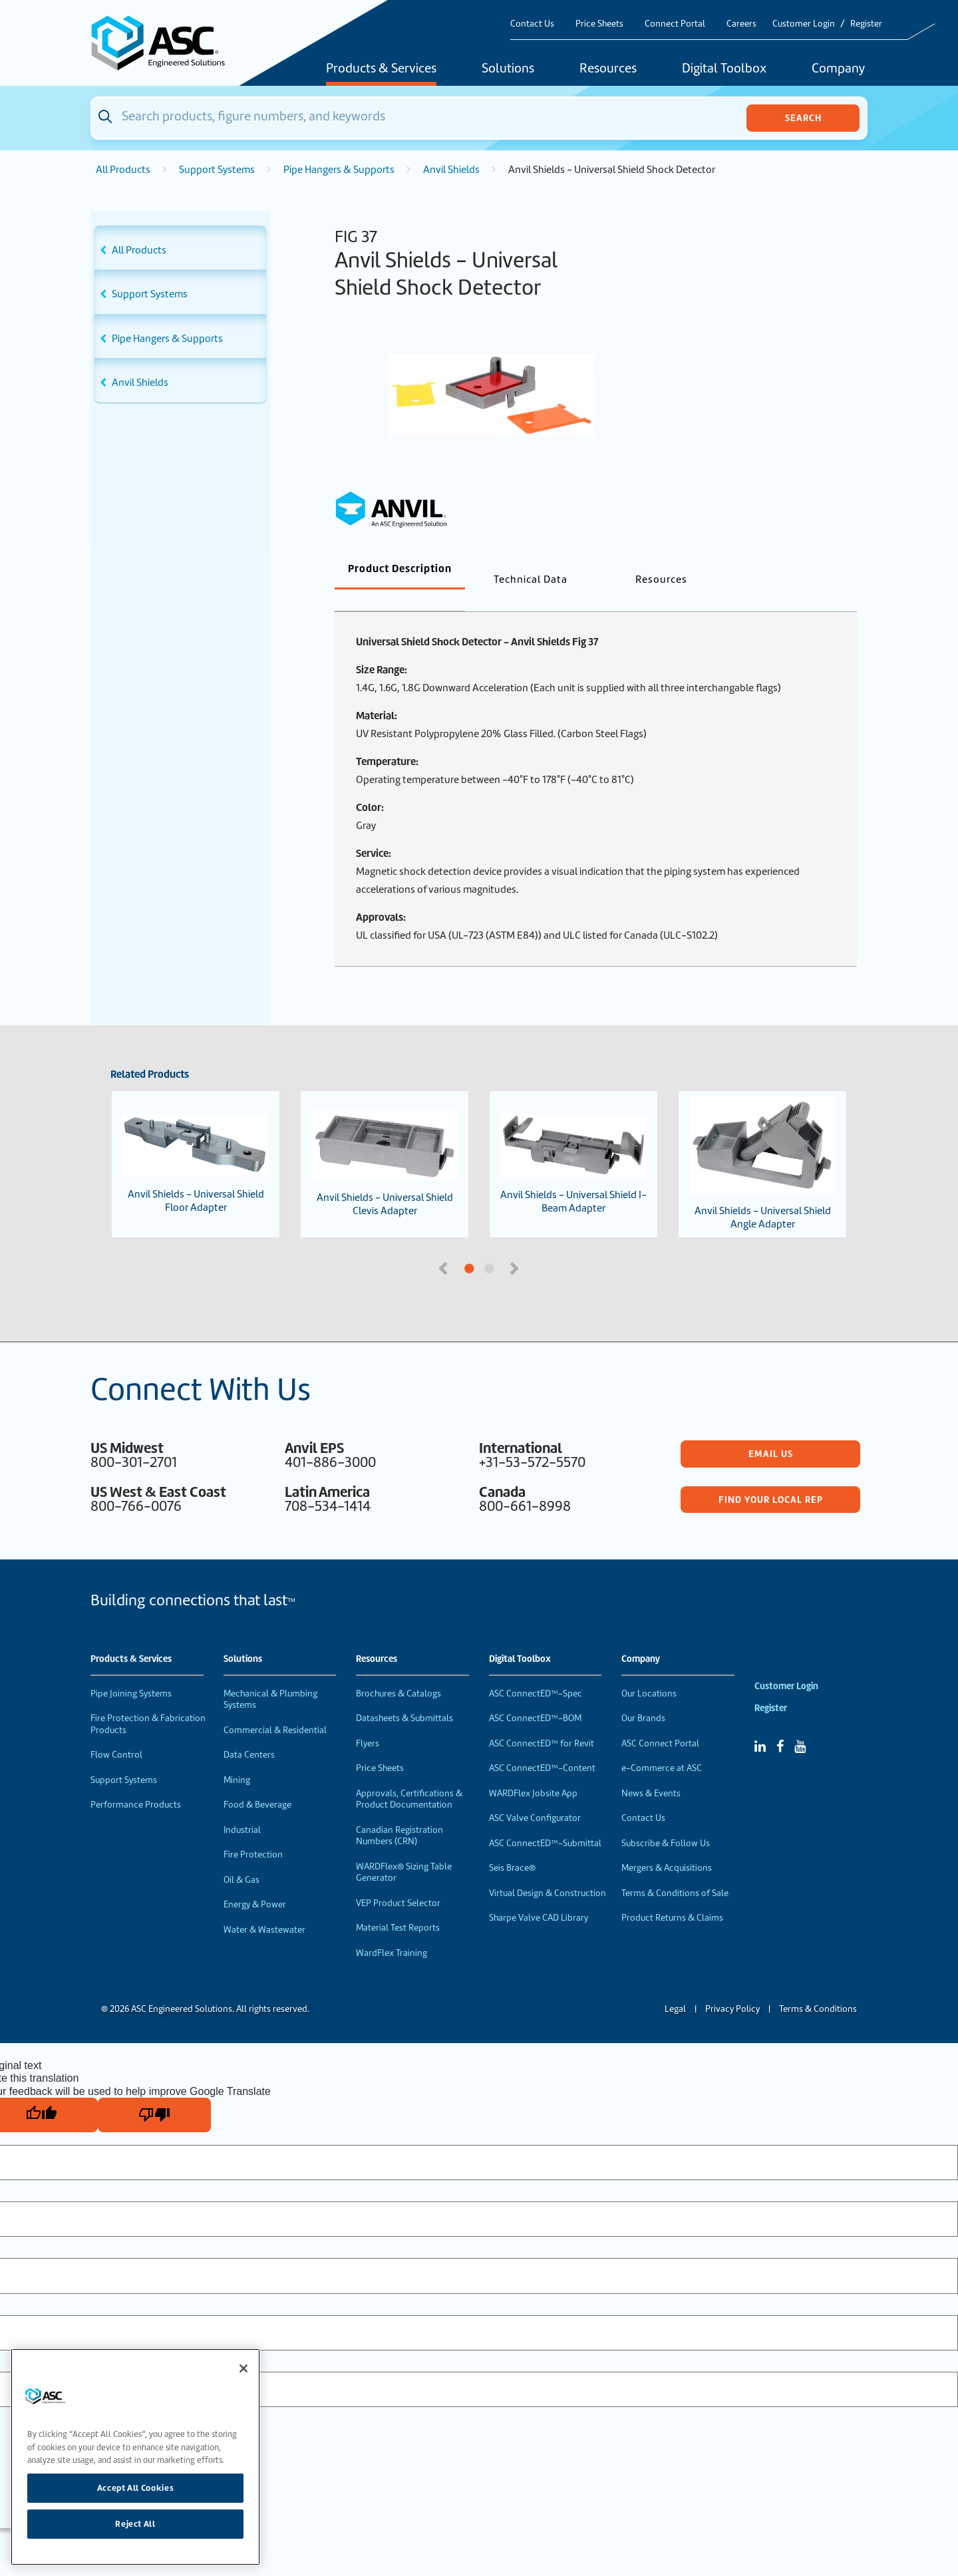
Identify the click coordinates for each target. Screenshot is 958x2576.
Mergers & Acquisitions (666, 1846)
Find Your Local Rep (770, 1478)
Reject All (135, 2523)
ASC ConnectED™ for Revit (541, 1721)
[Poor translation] (154, 2093)
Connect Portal (675, 23)
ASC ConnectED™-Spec (535, 1671)
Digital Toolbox (724, 69)
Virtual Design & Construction (547, 1871)
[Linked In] (760, 1724)
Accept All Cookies (135, 2488)
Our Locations (649, 1671)
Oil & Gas (241, 1857)
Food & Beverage (257, 1782)
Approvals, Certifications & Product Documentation (409, 1777)
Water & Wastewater (264, 1907)
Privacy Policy (732, 1987)
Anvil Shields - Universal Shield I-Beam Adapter (573, 1142)
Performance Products (135, 1782)
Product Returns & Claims (672, 1895)
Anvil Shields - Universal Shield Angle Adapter (762, 1142)
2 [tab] (538, 1247)
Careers (741, 23)
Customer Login (803, 23)
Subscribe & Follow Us (665, 1821)
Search (803, 118)
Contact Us (532, 23)
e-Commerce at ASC (661, 1746)
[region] (135, 2456)
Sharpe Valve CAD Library (538, 1895)
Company (838, 69)
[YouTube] (800, 1724)
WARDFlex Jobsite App (533, 1771)
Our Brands (643, 1696)
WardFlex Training (391, 1931)
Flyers (367, 1721)
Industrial (242, 1808)
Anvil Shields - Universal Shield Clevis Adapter (384, 1142)
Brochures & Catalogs (398, 1671)
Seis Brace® (512, 1846)
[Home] (165, 43)
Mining (237, 1758)
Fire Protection (253, 1832)
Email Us (770, 1432)
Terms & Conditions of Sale (674, 1871)
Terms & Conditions (818, 1987)
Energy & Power (255, 1882)
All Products (123, 169)
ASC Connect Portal (660, 1721)
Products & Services (381, 69)
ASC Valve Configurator (535, 1796)
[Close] (243, 2368)
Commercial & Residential (275, 1708)
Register (866, 23)
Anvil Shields (451, 169)
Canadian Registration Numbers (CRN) (399, 1814)
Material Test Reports (398, 1905)
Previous (444, 1245)
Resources (608, 69)
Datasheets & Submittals (404, 1696)
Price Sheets (599, 23)
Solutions (508, 69)
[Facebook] (780, 1724)
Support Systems (217, 169)
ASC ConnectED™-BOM (535, 1696)
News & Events (651, 1771)
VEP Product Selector (398, 1881)
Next (515, 1245)
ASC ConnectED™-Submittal (545, 1821)
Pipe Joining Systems (131, 1671)
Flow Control (116, 1732)
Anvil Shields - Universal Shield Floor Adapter (195, 1142)
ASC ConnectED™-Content (542, 1746)
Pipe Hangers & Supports (339, 169)
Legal (675, 1987)
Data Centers (249, 1732)
